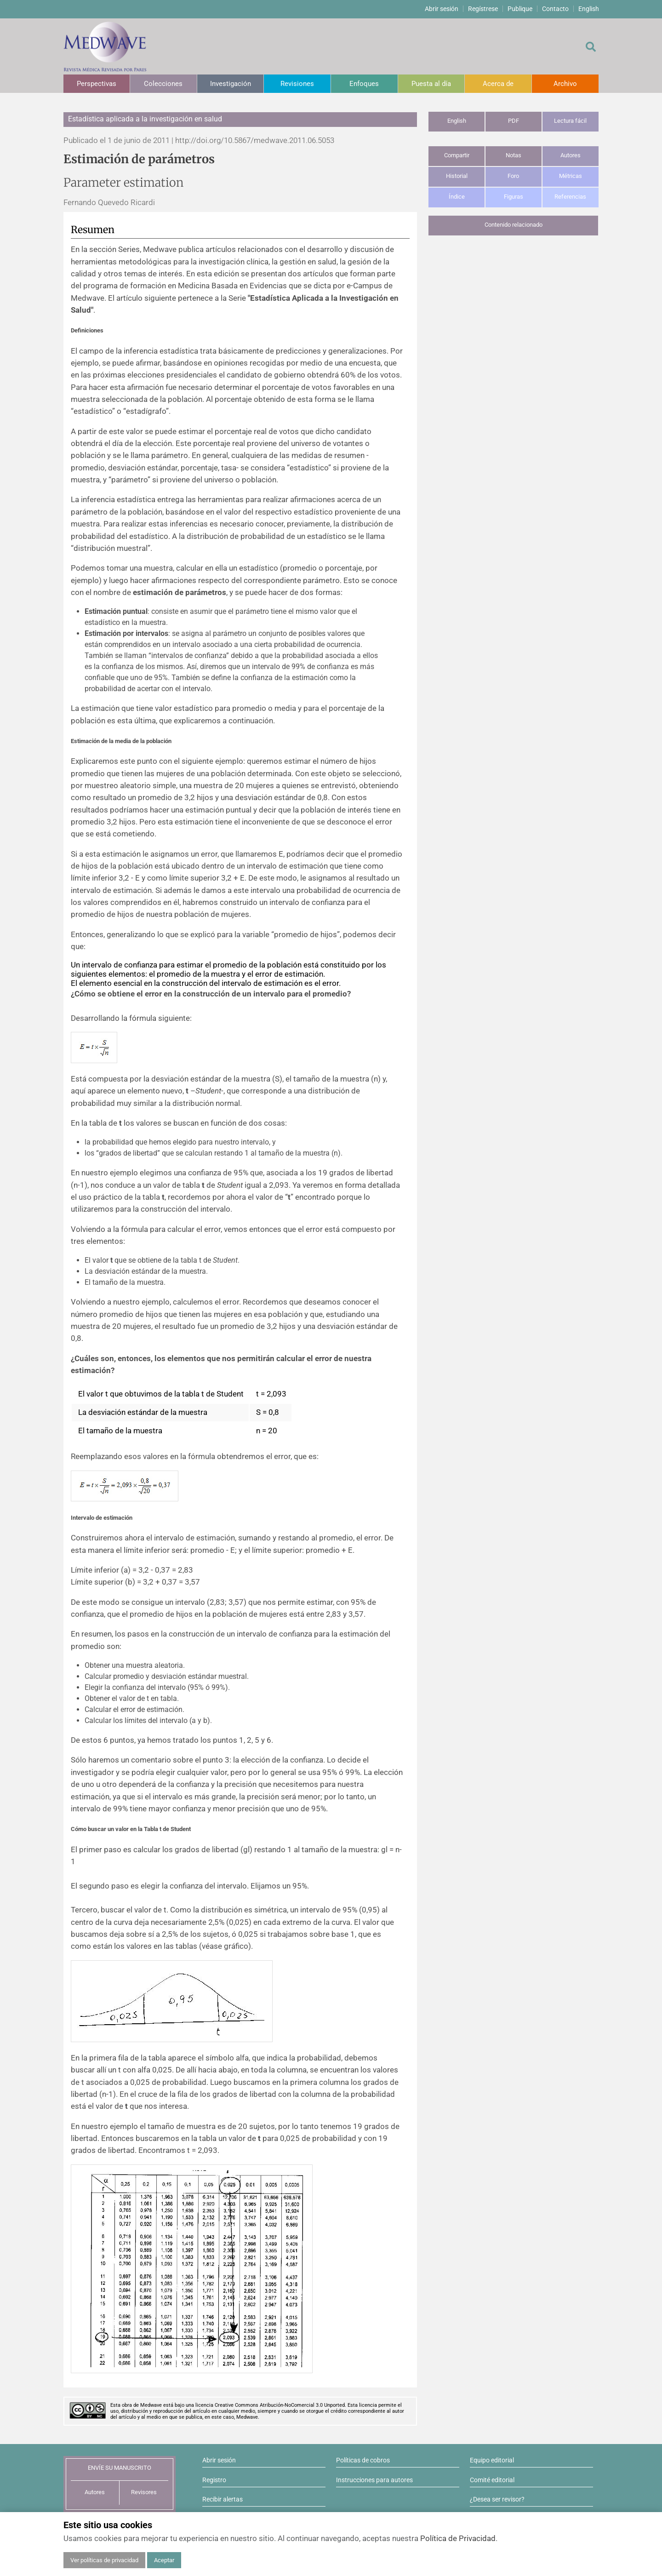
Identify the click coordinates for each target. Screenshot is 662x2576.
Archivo (565, 84)
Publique (520, 8)
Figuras (513, 196)
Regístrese (483, 8)
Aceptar (164, 2560)
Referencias (570, 196)
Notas (513, 155)
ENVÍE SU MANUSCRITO (119, 2467)
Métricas (570, 175)
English (588, 8)
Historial (457, 175)
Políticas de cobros (363, 2460)
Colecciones (163, 84)
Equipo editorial (492, 2460)
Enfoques (364, 84)
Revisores (144, 2492)
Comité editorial (492, 2480)
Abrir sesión (441, 8)
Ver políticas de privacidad (104, 2560)
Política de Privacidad (458, 2538)
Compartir (456, 155)
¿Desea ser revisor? (497, 2499)
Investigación (230, 84)
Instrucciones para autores (374, 2480)
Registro (214, 2480)
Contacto (555, 8)
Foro (513, 175)
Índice (457, 196)
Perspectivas (96, 84)
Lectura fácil (570, 120)
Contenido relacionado (513, 224)
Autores (570, 155)
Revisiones (297, 84)
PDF (513, 120)
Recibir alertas (222, 2499)
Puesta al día (431, 84)
